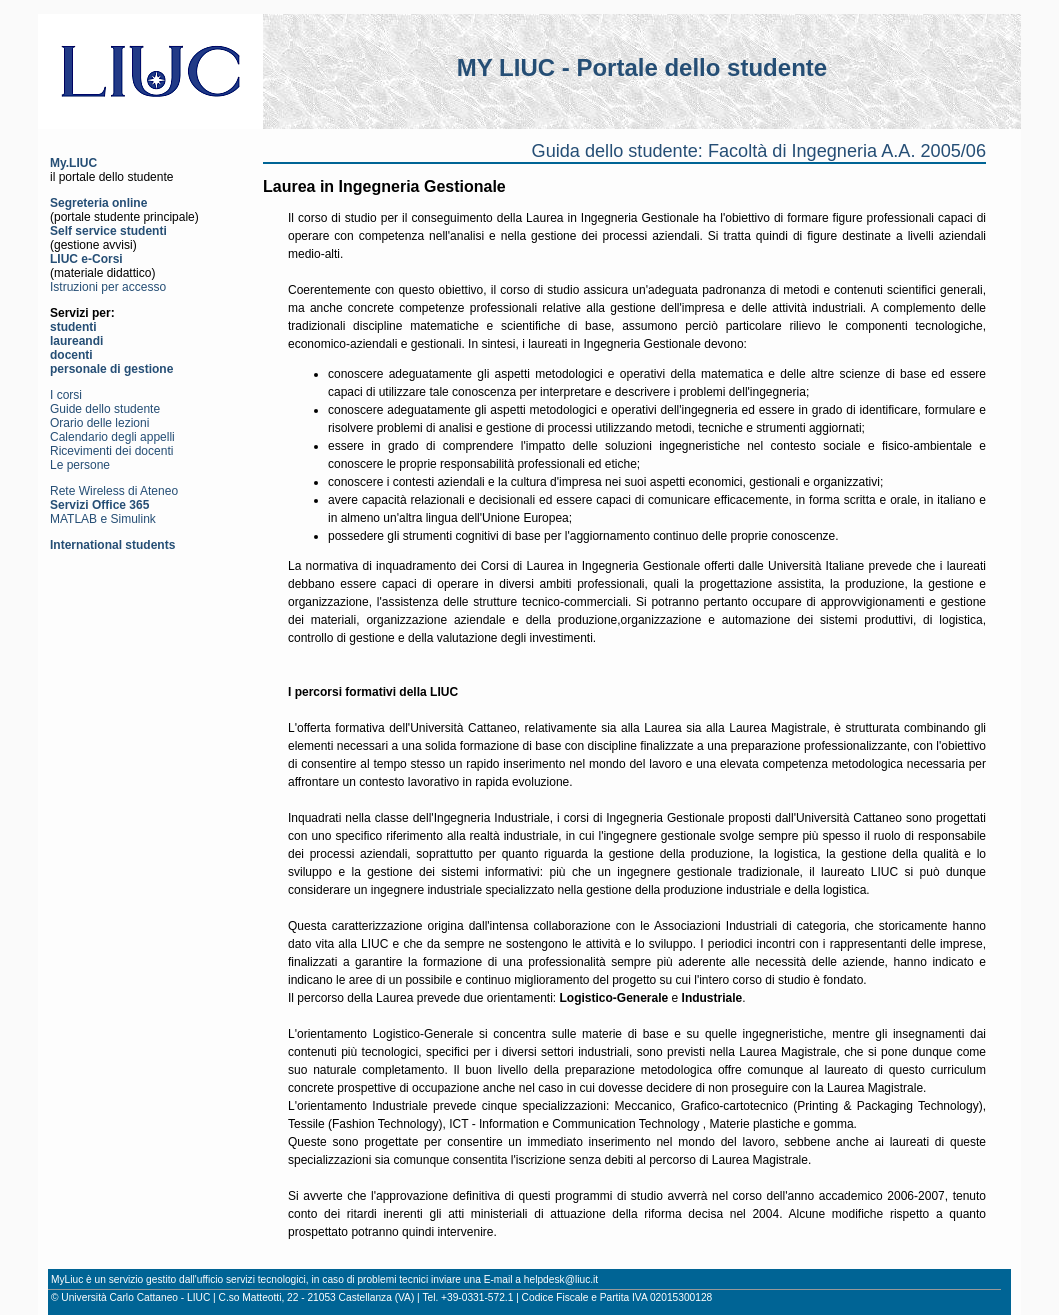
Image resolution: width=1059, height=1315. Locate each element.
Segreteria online (98, 203)
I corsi (66, 395)
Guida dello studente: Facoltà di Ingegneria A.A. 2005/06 (759, 151)
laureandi (76, 341)
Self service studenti (108, 231)
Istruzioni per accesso (108, 287)
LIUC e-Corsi (86, 259)
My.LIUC (73, 163)
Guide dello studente (105, 409)
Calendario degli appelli (112, 437)
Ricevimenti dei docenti (111, 451)
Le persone (80, 465)
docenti (71, 355)
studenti (73, 327)
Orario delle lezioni (99, 423)
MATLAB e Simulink (103, 519)
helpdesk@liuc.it (561, 1279)
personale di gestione (111, 369)
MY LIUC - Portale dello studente (642, 67)
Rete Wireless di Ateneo (114, 491)
